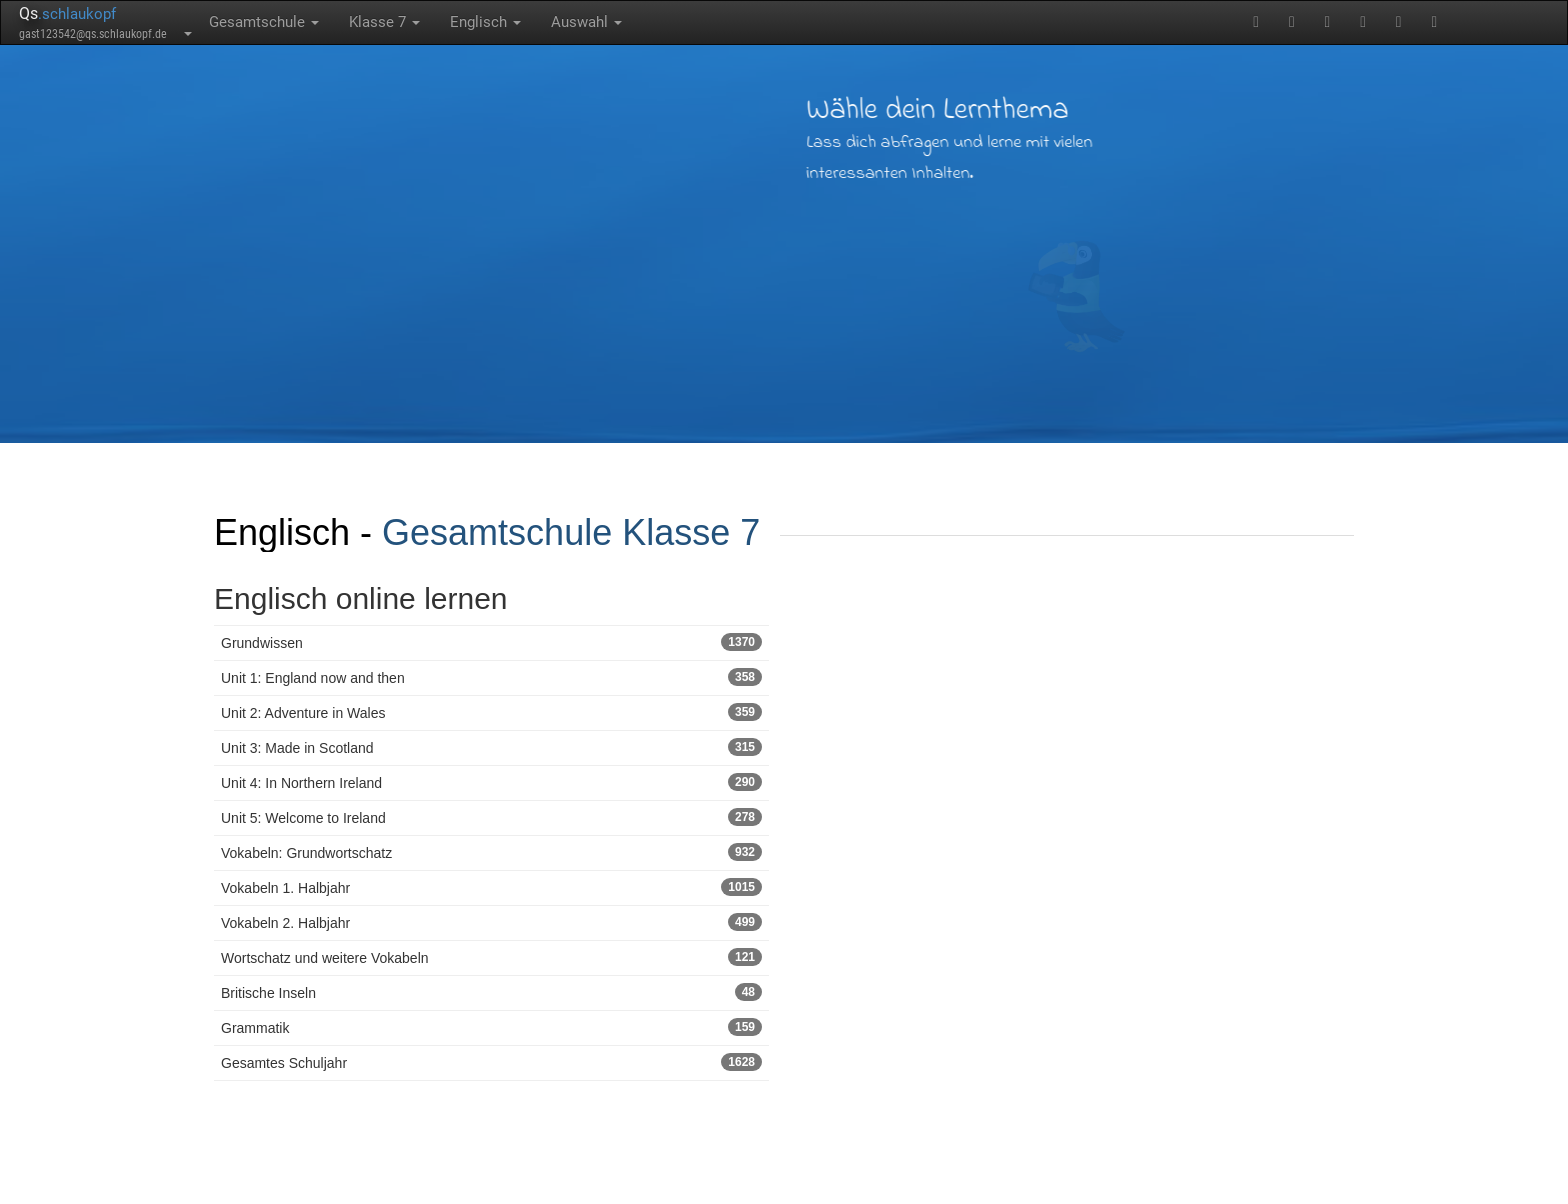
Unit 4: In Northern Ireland (491, 782)
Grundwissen (491, 642)
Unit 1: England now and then (491, 677)
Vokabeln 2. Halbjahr (491, 922)
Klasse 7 (384, 22)
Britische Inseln (491, 992)
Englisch (485, 22)
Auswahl (586, 22)
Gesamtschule (264, 22)
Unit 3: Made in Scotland (491, 747)
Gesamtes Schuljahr (491, 1062)
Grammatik (491, 1027)
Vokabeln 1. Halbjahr (491, 887)
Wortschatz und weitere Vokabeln (491, 957)
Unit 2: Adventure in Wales (491, 712)
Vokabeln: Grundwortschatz (491, 852)
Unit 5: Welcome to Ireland (491, 817)
